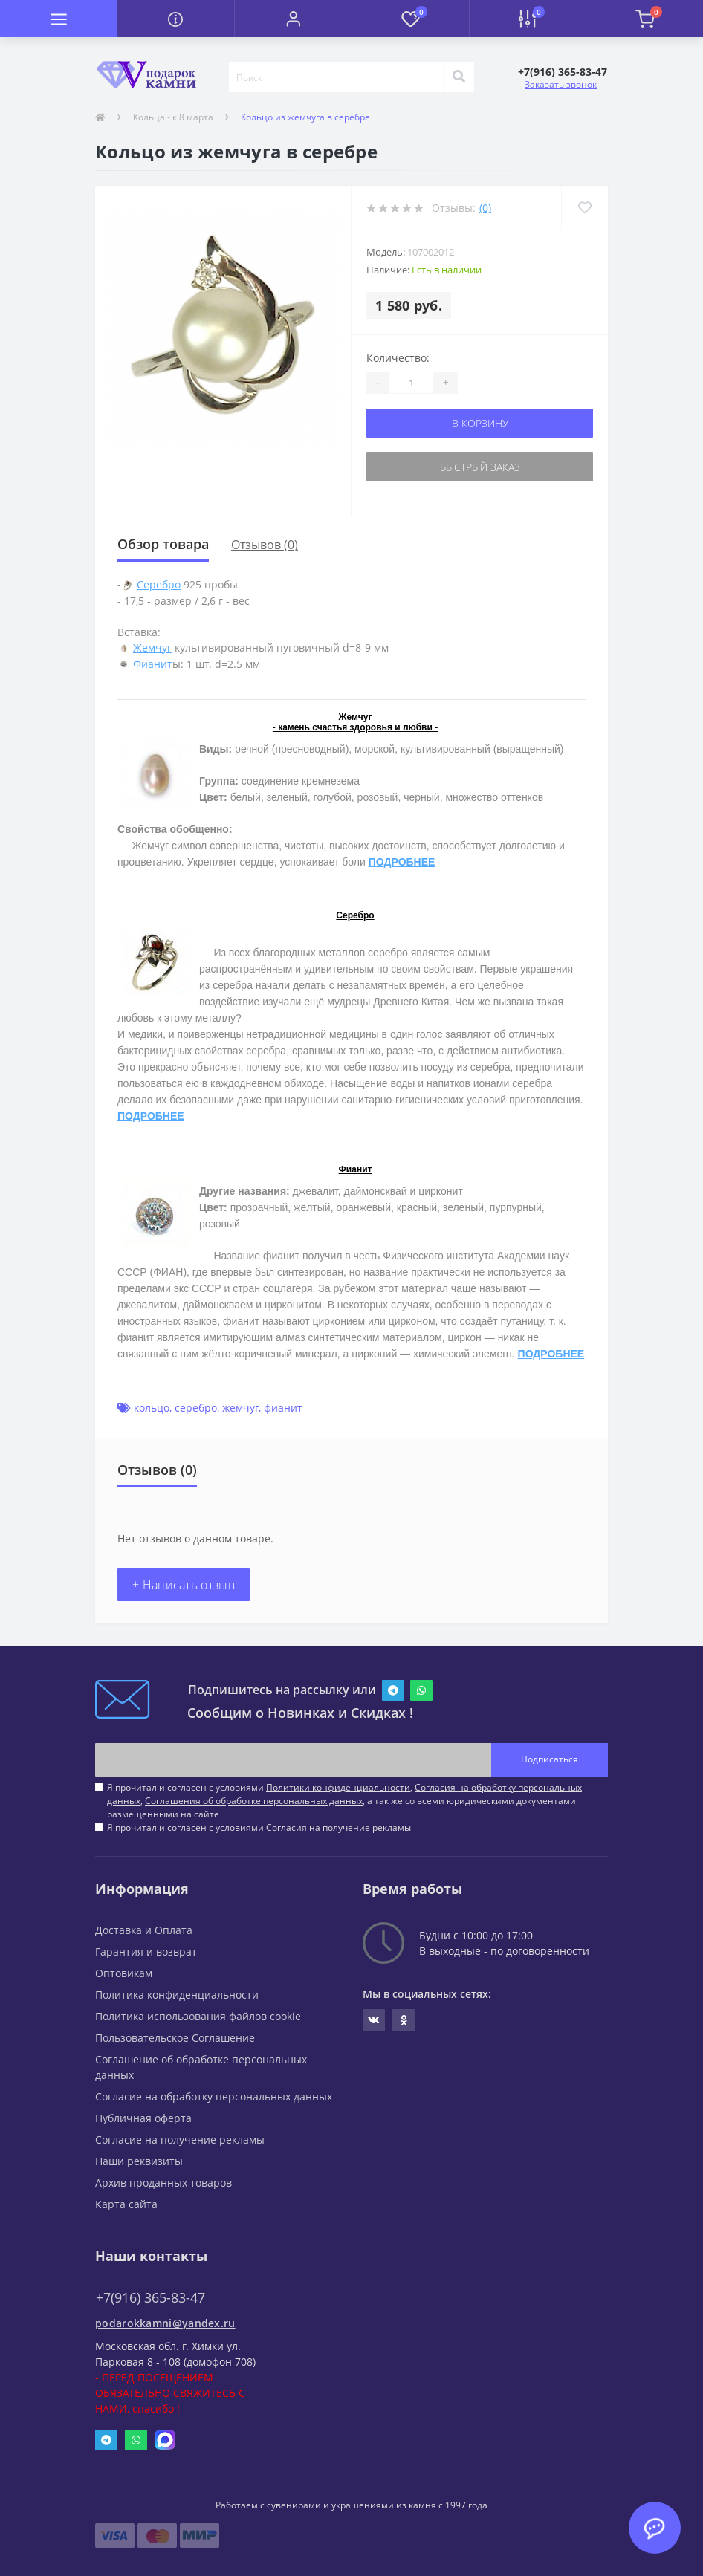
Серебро (159, 584)
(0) (485, 208)
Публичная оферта (143, 2118)
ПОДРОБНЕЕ (402, 862)
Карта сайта (126, 2204)
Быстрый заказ (480, 467)
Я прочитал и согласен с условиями (259, 1827)
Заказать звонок (561, 84)
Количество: (398, 358)
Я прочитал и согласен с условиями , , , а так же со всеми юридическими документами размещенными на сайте (344, 1800)
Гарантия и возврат (146, 1951)
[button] (293, 18)
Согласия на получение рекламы (338, 1827)
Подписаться (549, 1759)
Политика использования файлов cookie (198, 2016)
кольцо (151, 1408)
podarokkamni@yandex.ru (165, 2323)
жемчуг (240, 1408)
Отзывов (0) (264, 544)
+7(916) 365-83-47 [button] (150, 2297)
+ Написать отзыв (183, 1585)
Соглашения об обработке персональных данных (254, 1800)
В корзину (480, 423)
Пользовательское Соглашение (175, 2038)
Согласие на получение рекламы (180, 2139)
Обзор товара (163, 544)
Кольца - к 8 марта (173, 117)
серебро (196, 1408)
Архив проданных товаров (163, 2183)
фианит (283, 1408)
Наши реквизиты (139, 2161)
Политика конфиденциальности (177, 1995)
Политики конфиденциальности (338, 1787)
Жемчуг (152, 647)
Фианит (152, 664)
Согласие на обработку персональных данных (213, 2096)
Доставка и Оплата (143, 1930)
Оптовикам (123, 1973)
